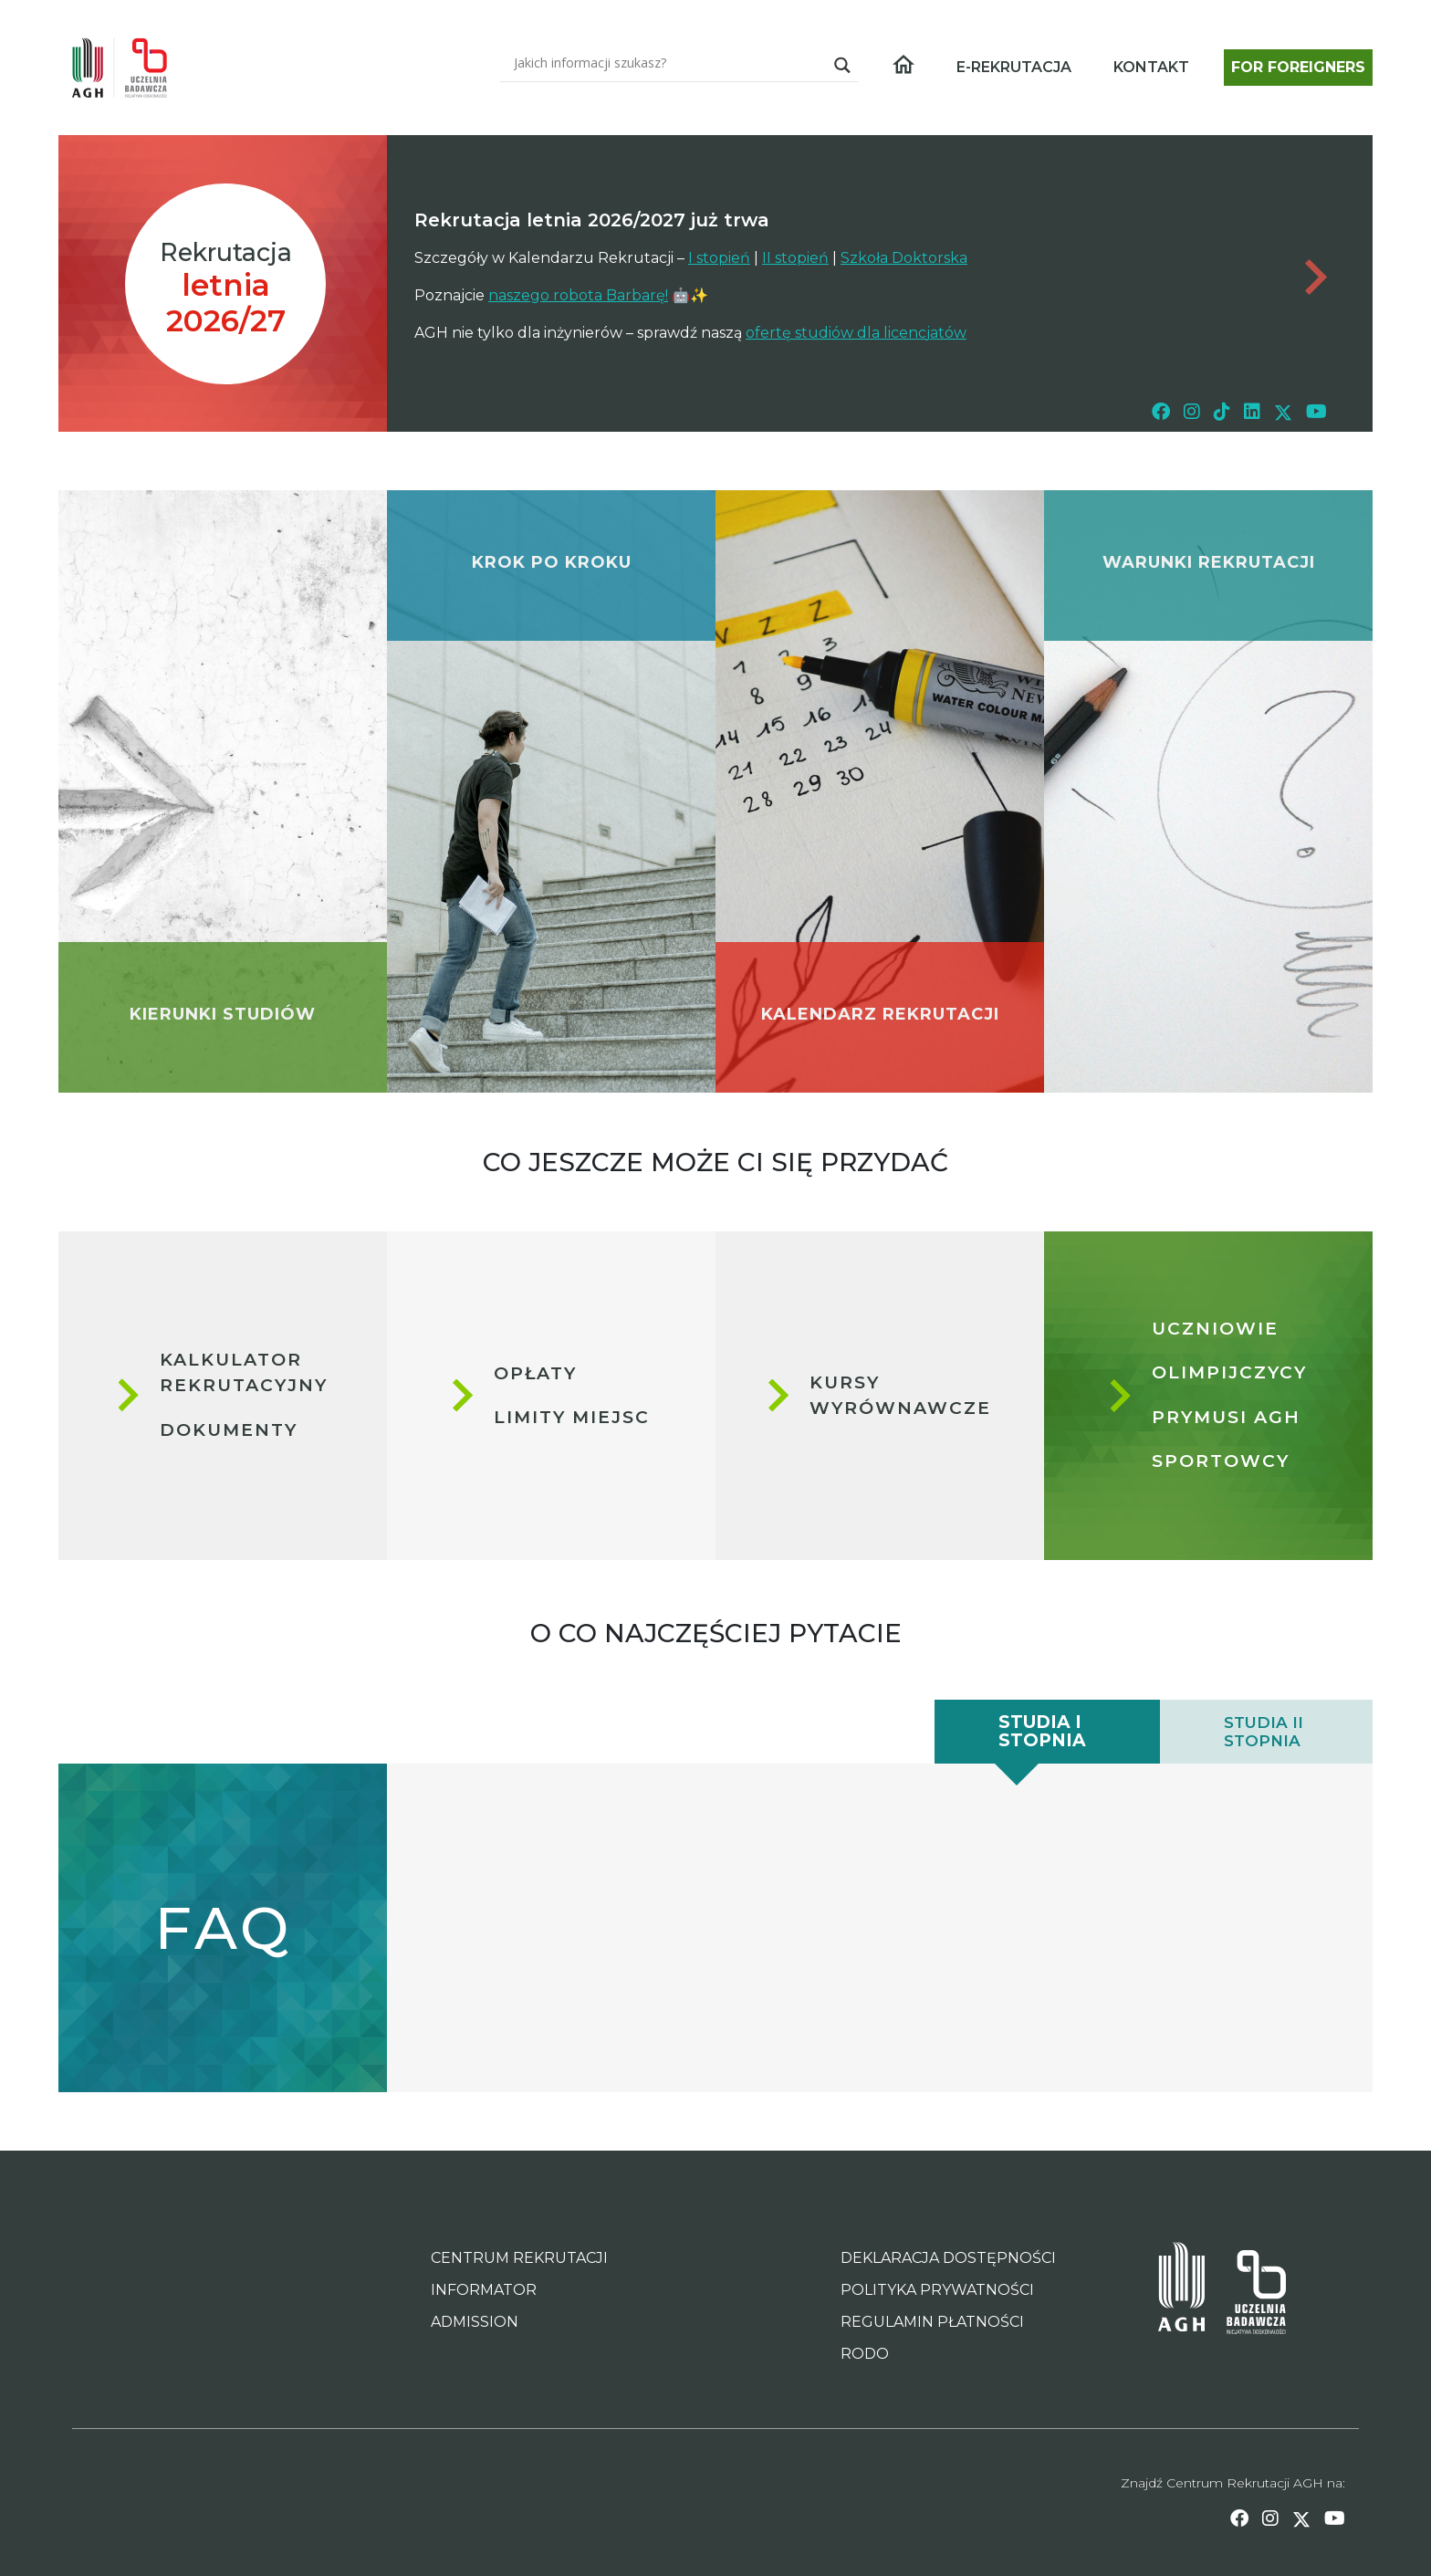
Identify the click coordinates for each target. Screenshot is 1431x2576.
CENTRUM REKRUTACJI (519, 2258)
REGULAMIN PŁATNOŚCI (932, 2321)
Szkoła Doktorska (904, 258)
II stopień (795, 258)
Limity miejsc (572, 1417)
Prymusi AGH (1226, 1417)
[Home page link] (127, 67)
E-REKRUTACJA (1013, 67)
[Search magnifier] (842, 65)
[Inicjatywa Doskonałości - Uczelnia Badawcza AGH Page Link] (1245, 2292)
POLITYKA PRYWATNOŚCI (937, 2290)
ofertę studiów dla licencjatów (856, 332)
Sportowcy (1221, 1460)
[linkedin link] (1252, 411)
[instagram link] (1192, 411)
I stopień (719, 258)
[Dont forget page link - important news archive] (1313, 277)
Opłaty (535, 1372)
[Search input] (667, 62)
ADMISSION (474, 2321)
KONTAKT (1151, 67)
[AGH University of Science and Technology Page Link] (1181, 2292)
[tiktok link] (1222, 411)
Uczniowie (1215, 1328)
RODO (865, 2353)
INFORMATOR (484, 2290)
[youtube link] (1316, 411)
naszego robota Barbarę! (578, 295)
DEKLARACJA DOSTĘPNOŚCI (948, 2258)
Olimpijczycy (1229, 1372)
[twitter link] (1283, 411)
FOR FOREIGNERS (1298, 67)
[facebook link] (1161, 411)
